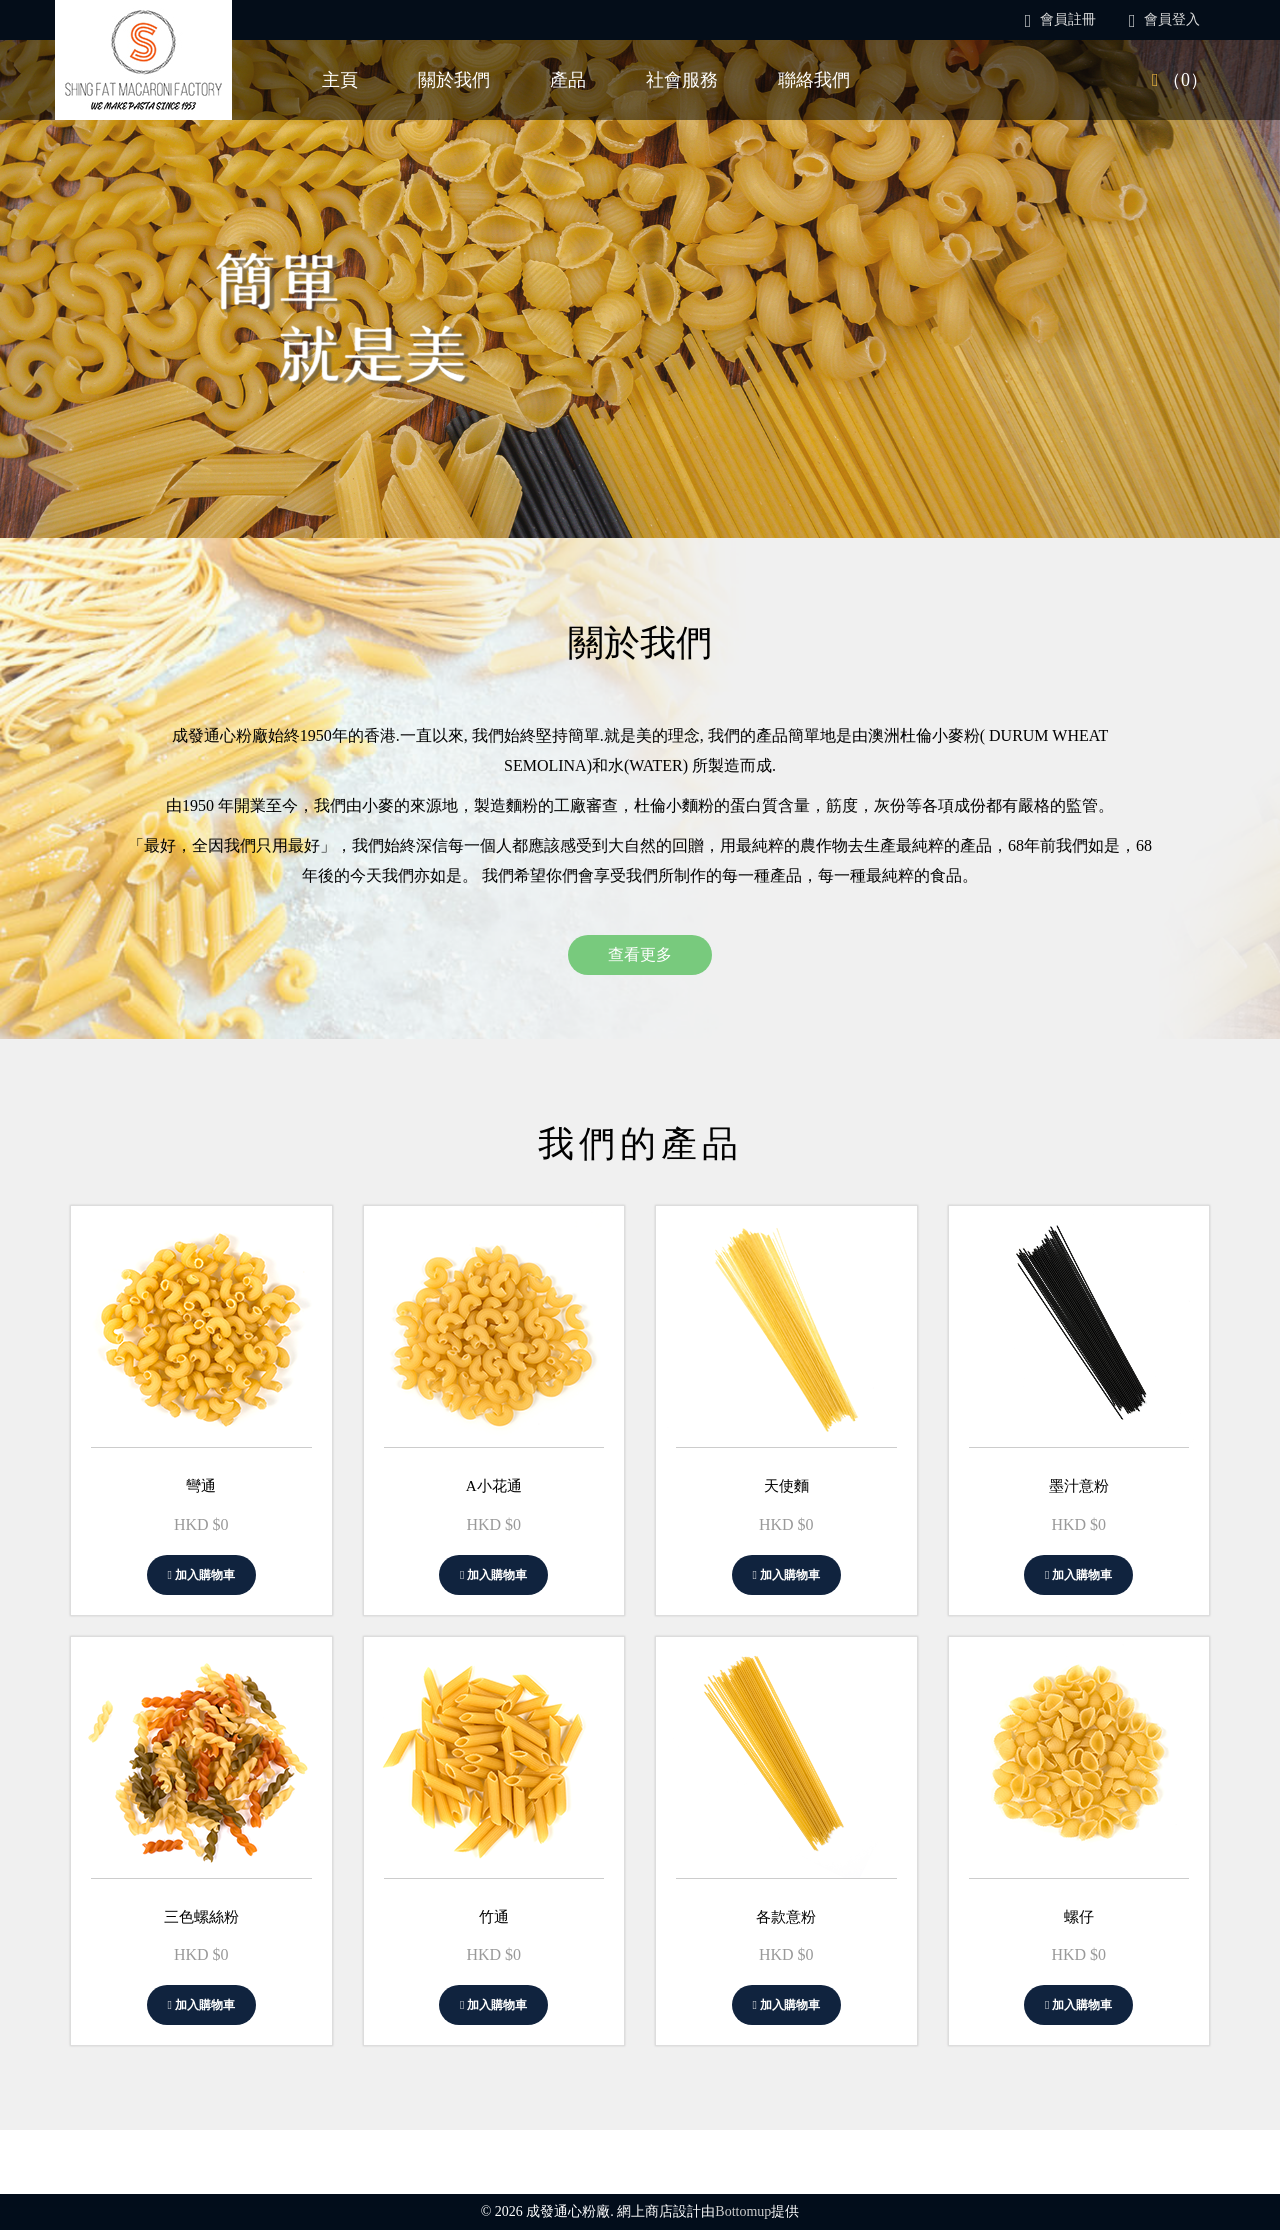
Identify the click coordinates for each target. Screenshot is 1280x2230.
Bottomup (743, 2211)
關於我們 (454, 80)
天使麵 (786, 1486)
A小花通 (494, 1486)
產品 (568, 80)
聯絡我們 (814, 80)
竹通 (494, 1917)
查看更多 (640, 954)
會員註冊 (1060, 19)
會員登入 (1164, 19)
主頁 (340, 80)
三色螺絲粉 (201, 1917)
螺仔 (1079, 1917)
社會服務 (682, 80)
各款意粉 (786, 1917)
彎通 (201, 1486)
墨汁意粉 (1079, 1486)
